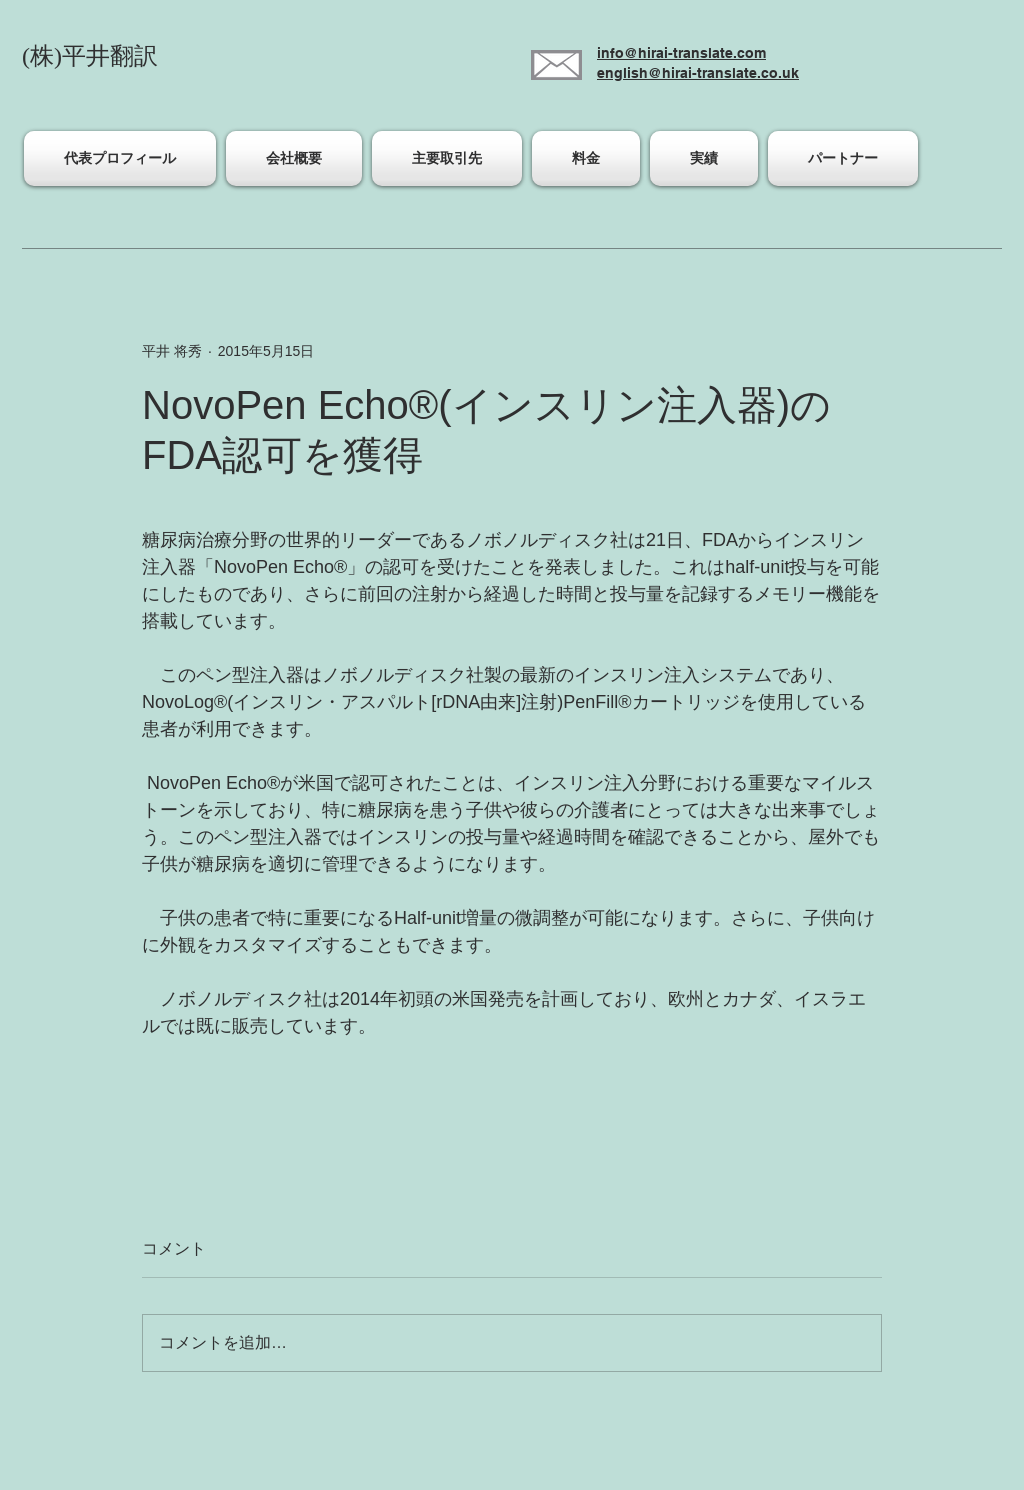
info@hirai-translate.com (681, 53)
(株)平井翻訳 (90, 56)
